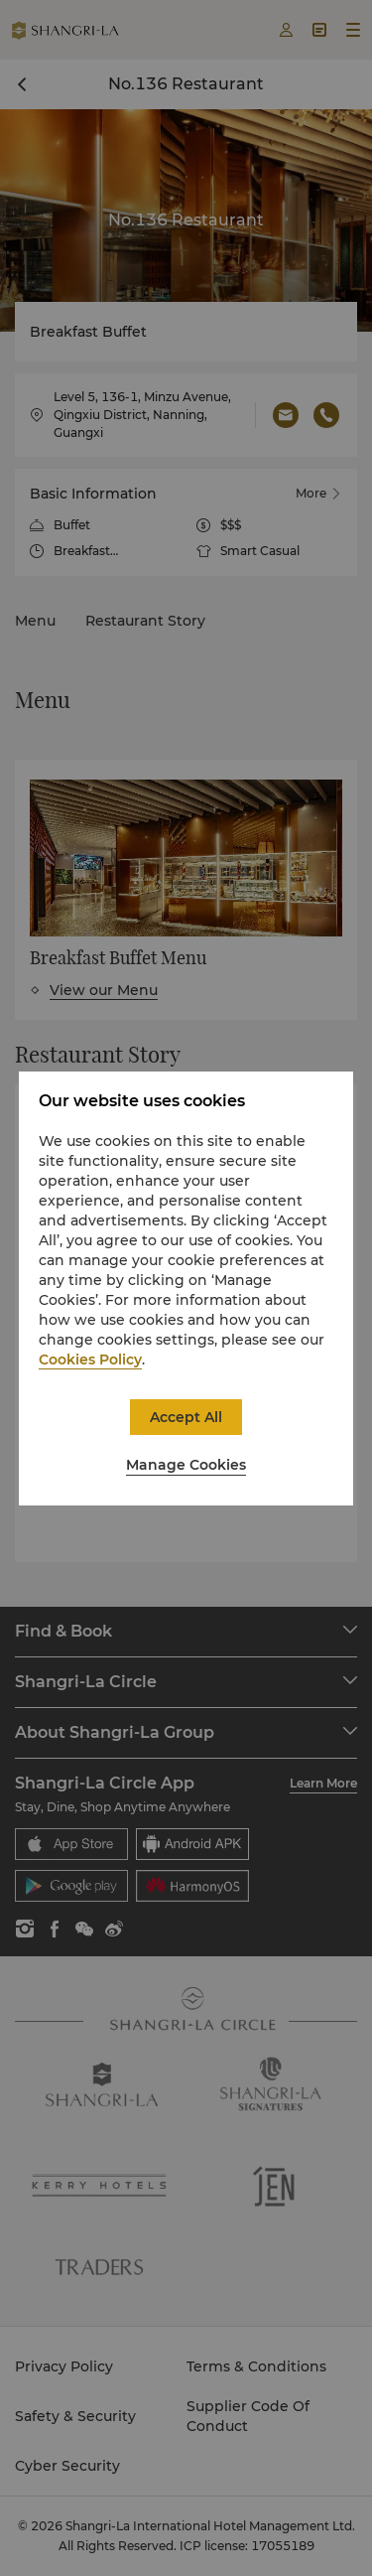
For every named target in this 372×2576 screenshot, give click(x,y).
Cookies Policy (90, 1359)
